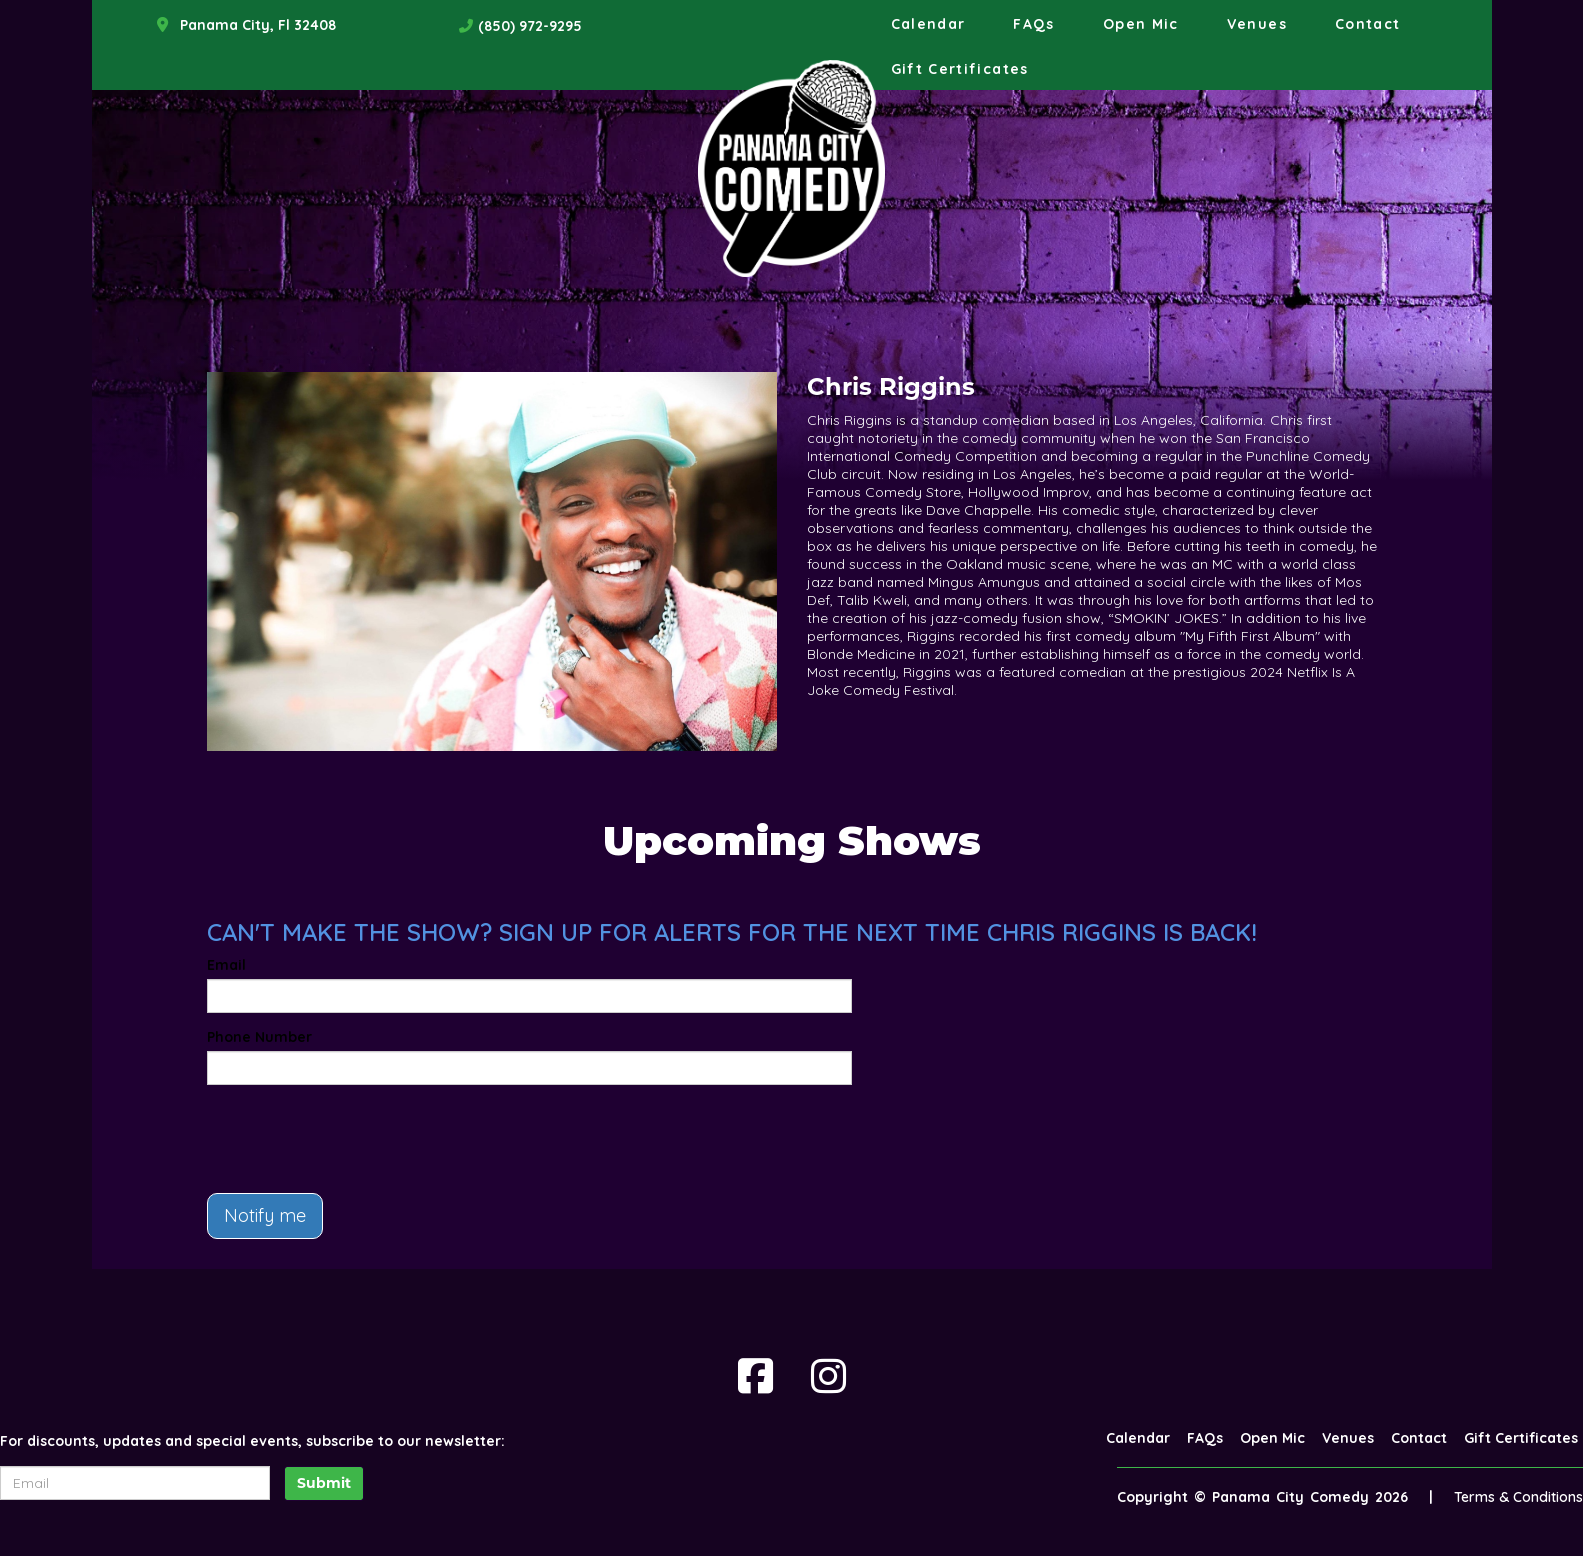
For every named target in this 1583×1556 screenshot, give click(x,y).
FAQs (1033, 24)
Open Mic (1141, 24)
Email (226, 965)
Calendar (928, 24)
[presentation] (359, 1139)
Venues (1257, 24)
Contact (1368, 24)
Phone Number (259, 1037)
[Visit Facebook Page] (755, 1376)
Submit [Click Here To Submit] (324, 1483)
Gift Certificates (960, 69)
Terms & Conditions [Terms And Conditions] (1518, 1497)
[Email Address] (135, 1483)
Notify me (265, 1215)
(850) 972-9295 (530, 26)
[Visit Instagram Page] (828, 1376)
